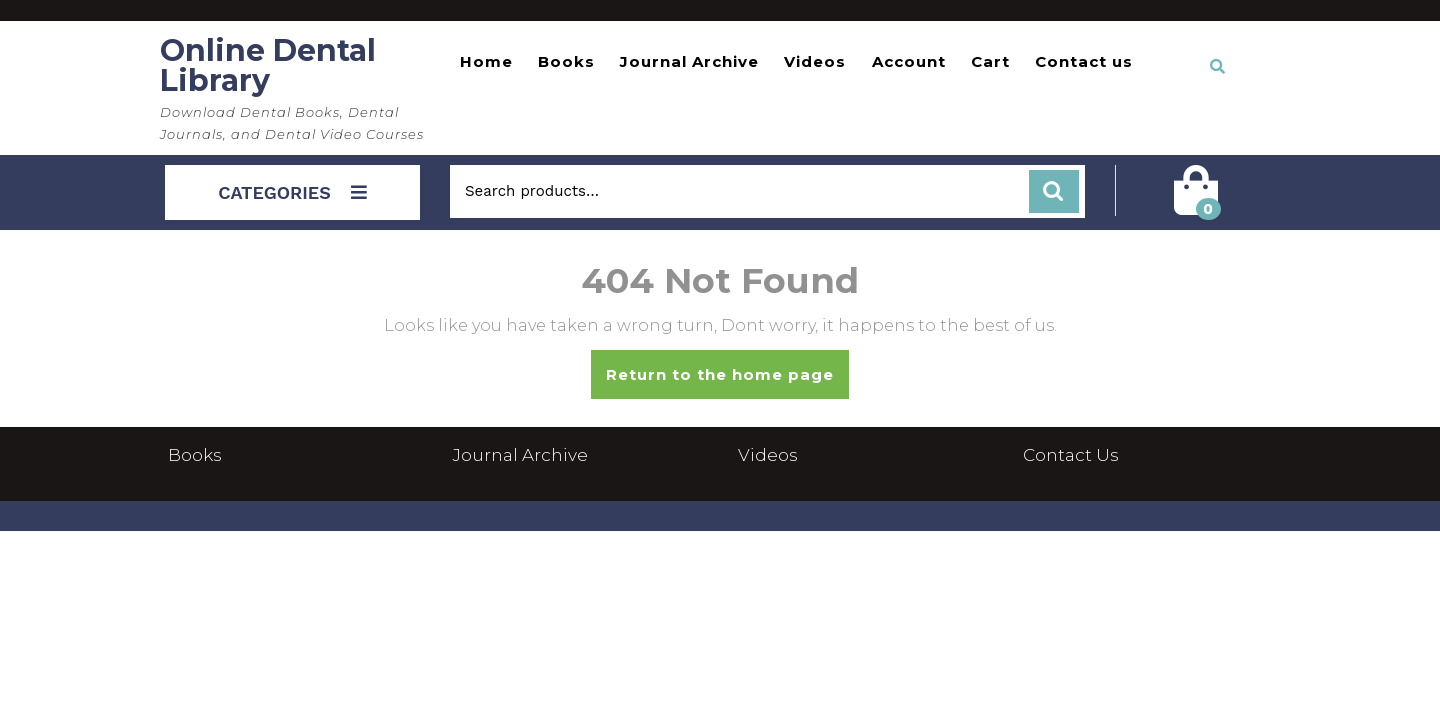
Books (566, 61)
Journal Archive (689, 61)
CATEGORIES (292, 192)
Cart (990, 61)
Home (486, 61)
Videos (815, 61)
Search (1054, 191)
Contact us (1084, 61)
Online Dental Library (268, 65)
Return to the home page (727, 381)
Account (909, 61)
